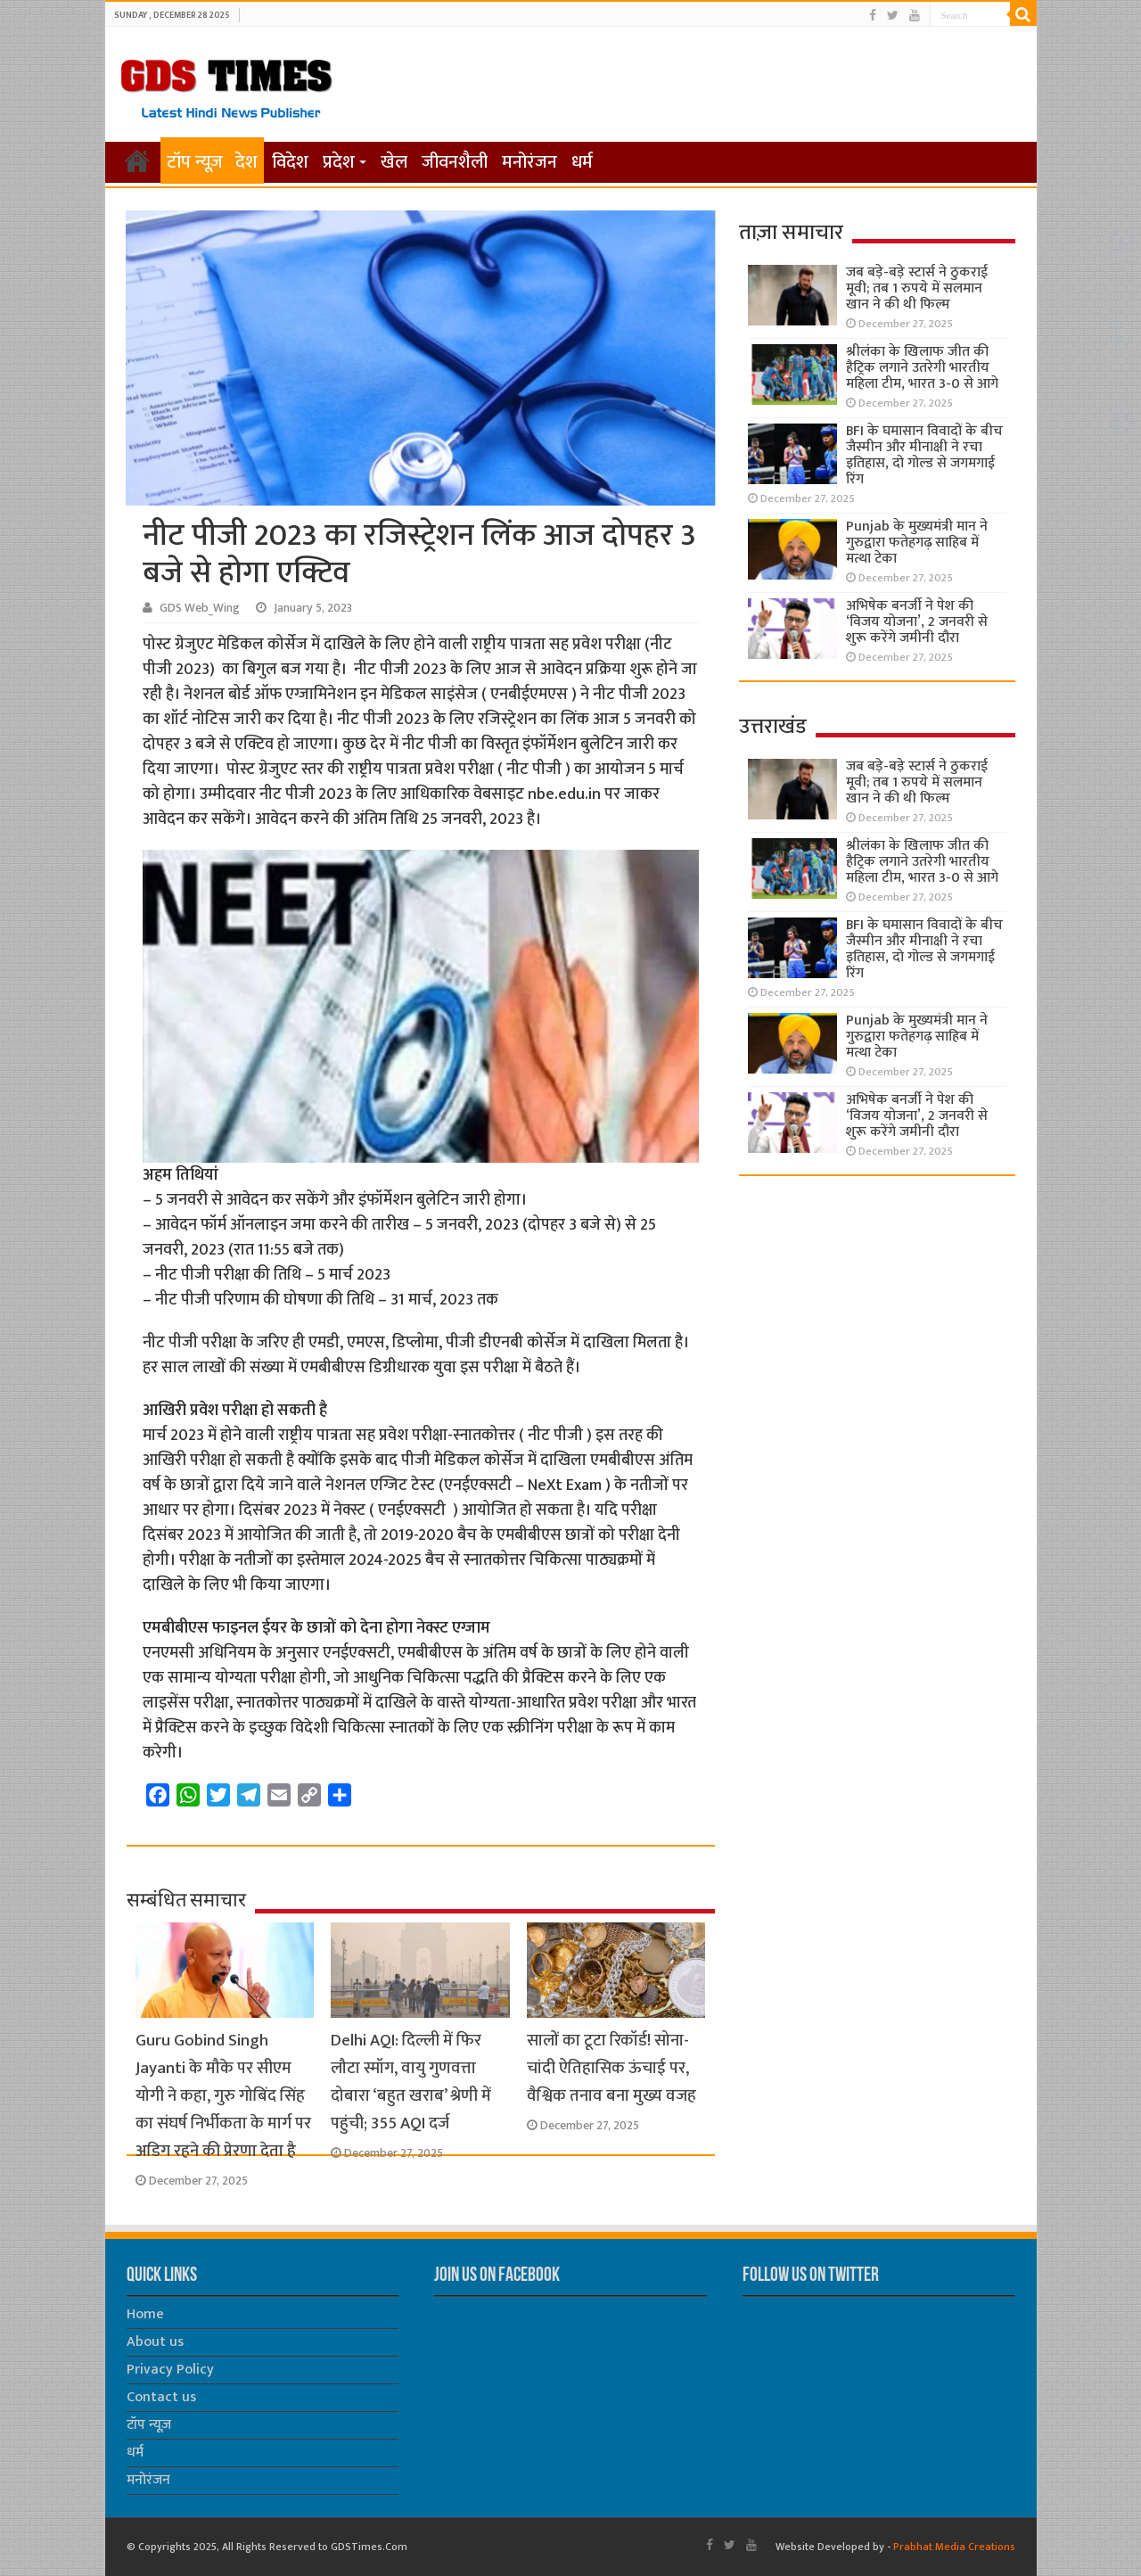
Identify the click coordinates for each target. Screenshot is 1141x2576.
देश (246, 162)
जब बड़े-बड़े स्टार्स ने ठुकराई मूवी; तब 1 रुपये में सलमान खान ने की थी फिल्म (917, 288)
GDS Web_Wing (200, 608)
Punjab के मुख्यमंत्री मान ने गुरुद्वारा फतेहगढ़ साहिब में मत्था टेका (917, 542)
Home (145, 2314)
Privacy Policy (170, 2370)
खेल (394, 162)
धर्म (582, 162)
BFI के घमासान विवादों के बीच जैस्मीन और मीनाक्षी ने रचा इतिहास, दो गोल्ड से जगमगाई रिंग (924, 455)
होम (137, 160)
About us (155, 2342)
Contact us (161, 2397)
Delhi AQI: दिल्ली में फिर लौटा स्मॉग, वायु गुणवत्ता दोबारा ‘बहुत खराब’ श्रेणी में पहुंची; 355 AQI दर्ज (411, 2082)
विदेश (290, 162)
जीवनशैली (455, 162)
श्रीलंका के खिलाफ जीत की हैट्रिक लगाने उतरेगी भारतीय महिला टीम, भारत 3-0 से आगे (922, 368)
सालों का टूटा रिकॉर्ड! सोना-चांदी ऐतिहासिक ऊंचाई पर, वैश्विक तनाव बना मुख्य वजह (611, 2068)
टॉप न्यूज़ (195, 162)
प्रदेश (339, 162)
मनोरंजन (529, 162)
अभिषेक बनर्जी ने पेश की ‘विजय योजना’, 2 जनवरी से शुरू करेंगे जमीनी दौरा (917, 622)
